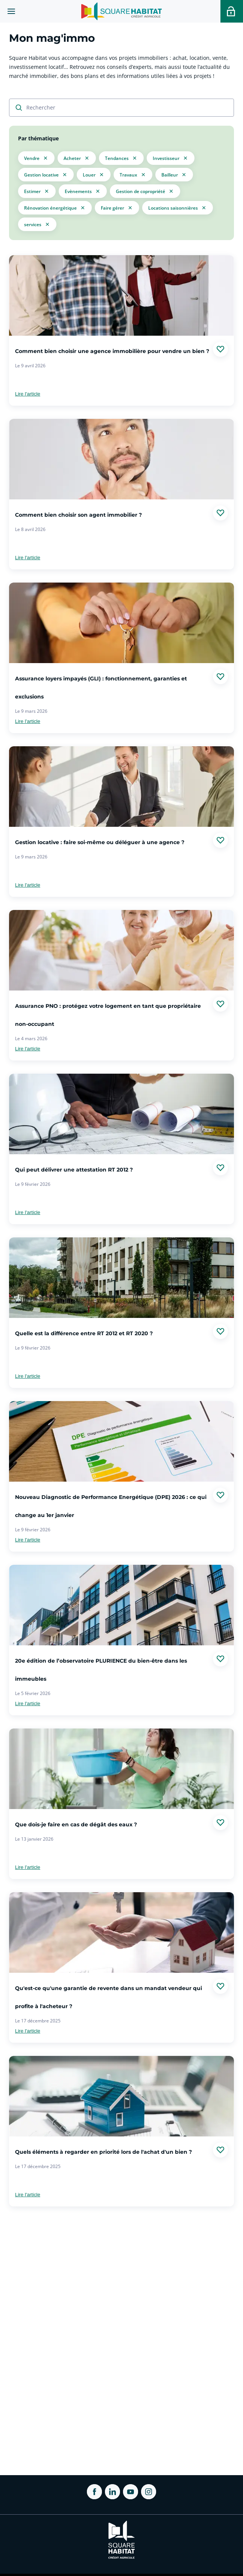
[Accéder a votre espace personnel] (231, 11)
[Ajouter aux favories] (220, 349)
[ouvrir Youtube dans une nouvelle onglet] (130, 2491)
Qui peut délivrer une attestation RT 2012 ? (74, 1170)
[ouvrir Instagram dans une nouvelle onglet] (148, 2491)
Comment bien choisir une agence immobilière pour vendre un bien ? (112, 351)
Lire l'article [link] (27, 394)
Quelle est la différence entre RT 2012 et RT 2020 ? (84, 1333)
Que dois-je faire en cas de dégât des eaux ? (76, 1824)
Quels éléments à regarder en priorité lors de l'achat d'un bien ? (103, 2152)
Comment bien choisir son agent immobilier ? (78, 515)
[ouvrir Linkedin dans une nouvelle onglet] (112, 2491)
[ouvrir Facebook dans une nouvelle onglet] (94, 2491)
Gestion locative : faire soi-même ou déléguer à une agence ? (99, 842)
